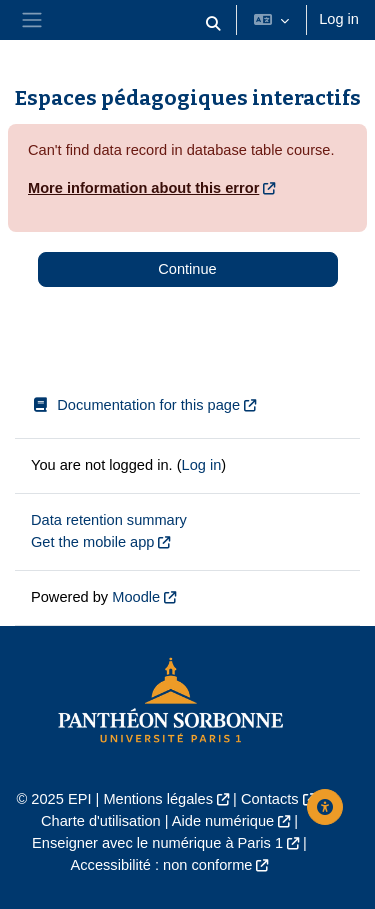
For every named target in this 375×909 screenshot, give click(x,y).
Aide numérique (223, 821)
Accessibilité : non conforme (162, 865)
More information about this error (143, 188)
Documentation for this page (135, 405)
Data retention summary (109, 520)
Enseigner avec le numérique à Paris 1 (157, 843)
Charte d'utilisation (101, 821)
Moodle (136, 597)
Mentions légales (158, 799)
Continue (187, 269)
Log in (339, 19)
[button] (214, 24)
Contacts (270, 799)
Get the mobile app (92, 542)
